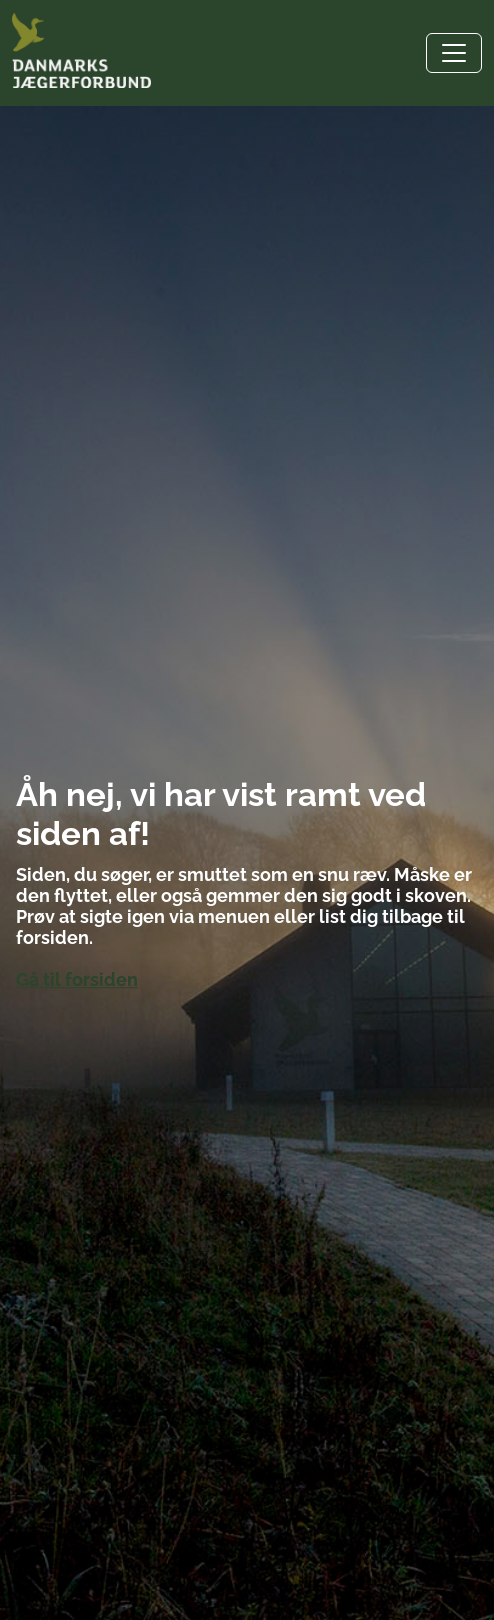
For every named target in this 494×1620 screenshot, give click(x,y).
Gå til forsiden (77, 979)
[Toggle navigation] (454, 53)
